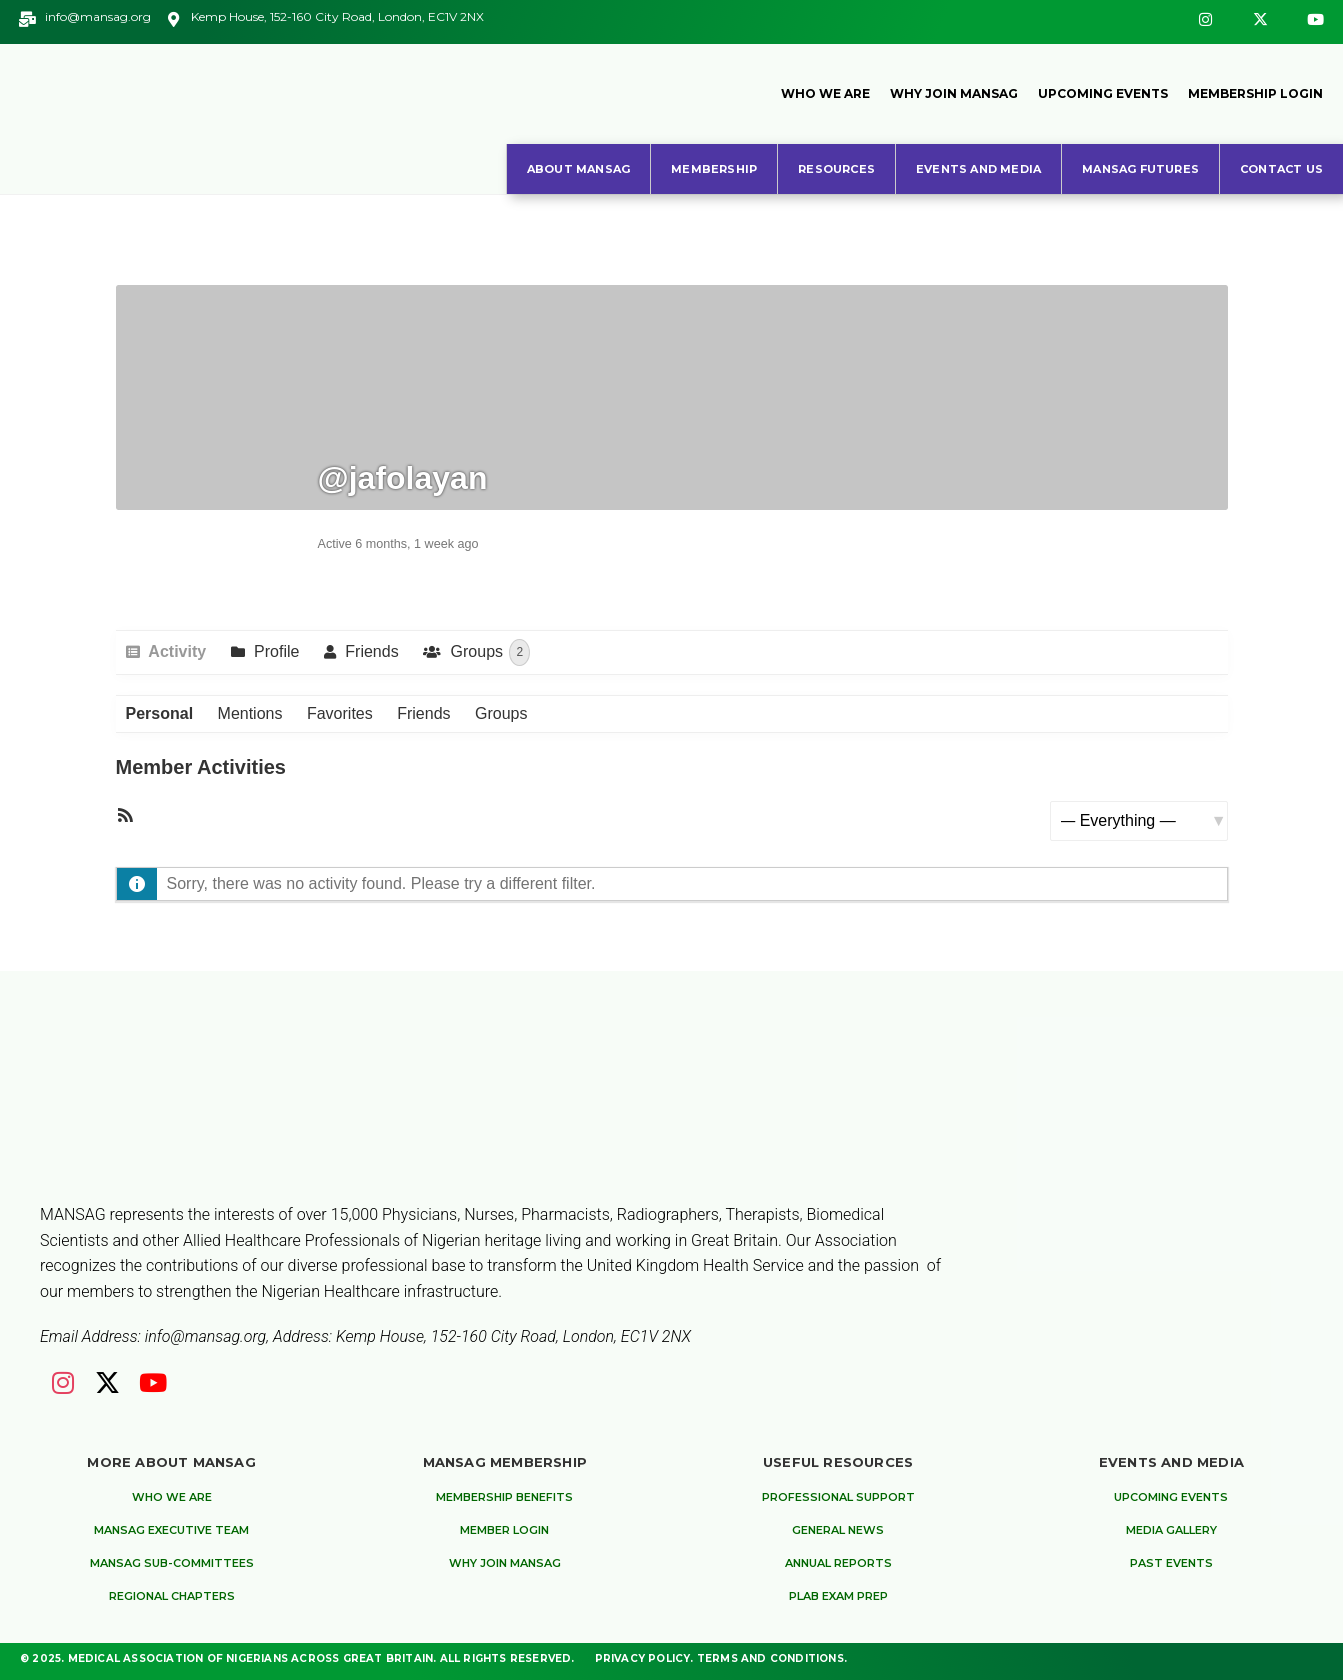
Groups (488, 652)
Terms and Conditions (770, 1658)
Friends (370, 651)
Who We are (172, 1497)
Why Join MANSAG (954, 93)
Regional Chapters (172, 1596)
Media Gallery (1171, 1530)
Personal (160, 713)
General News (838, 1530)
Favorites (340, 713)
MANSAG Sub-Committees (172, 1563)
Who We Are (825, 93)
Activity (176, 651)
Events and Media (978, 169)
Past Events (1171, 1563)
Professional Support (838, 1497)
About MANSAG (578, 169)
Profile (275, 651)
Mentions (250, 713)
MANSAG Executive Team (171, 1530)
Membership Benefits (504, 1497)
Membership (714, 169)
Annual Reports (838, 1563)
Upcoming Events (1103, 93)
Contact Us (1281, 169)
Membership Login (1255, 93)
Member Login (504, 1530)
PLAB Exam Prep (838, 1596)
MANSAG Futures (1140, 169)
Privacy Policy (643, 1658)
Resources (836, 169)
